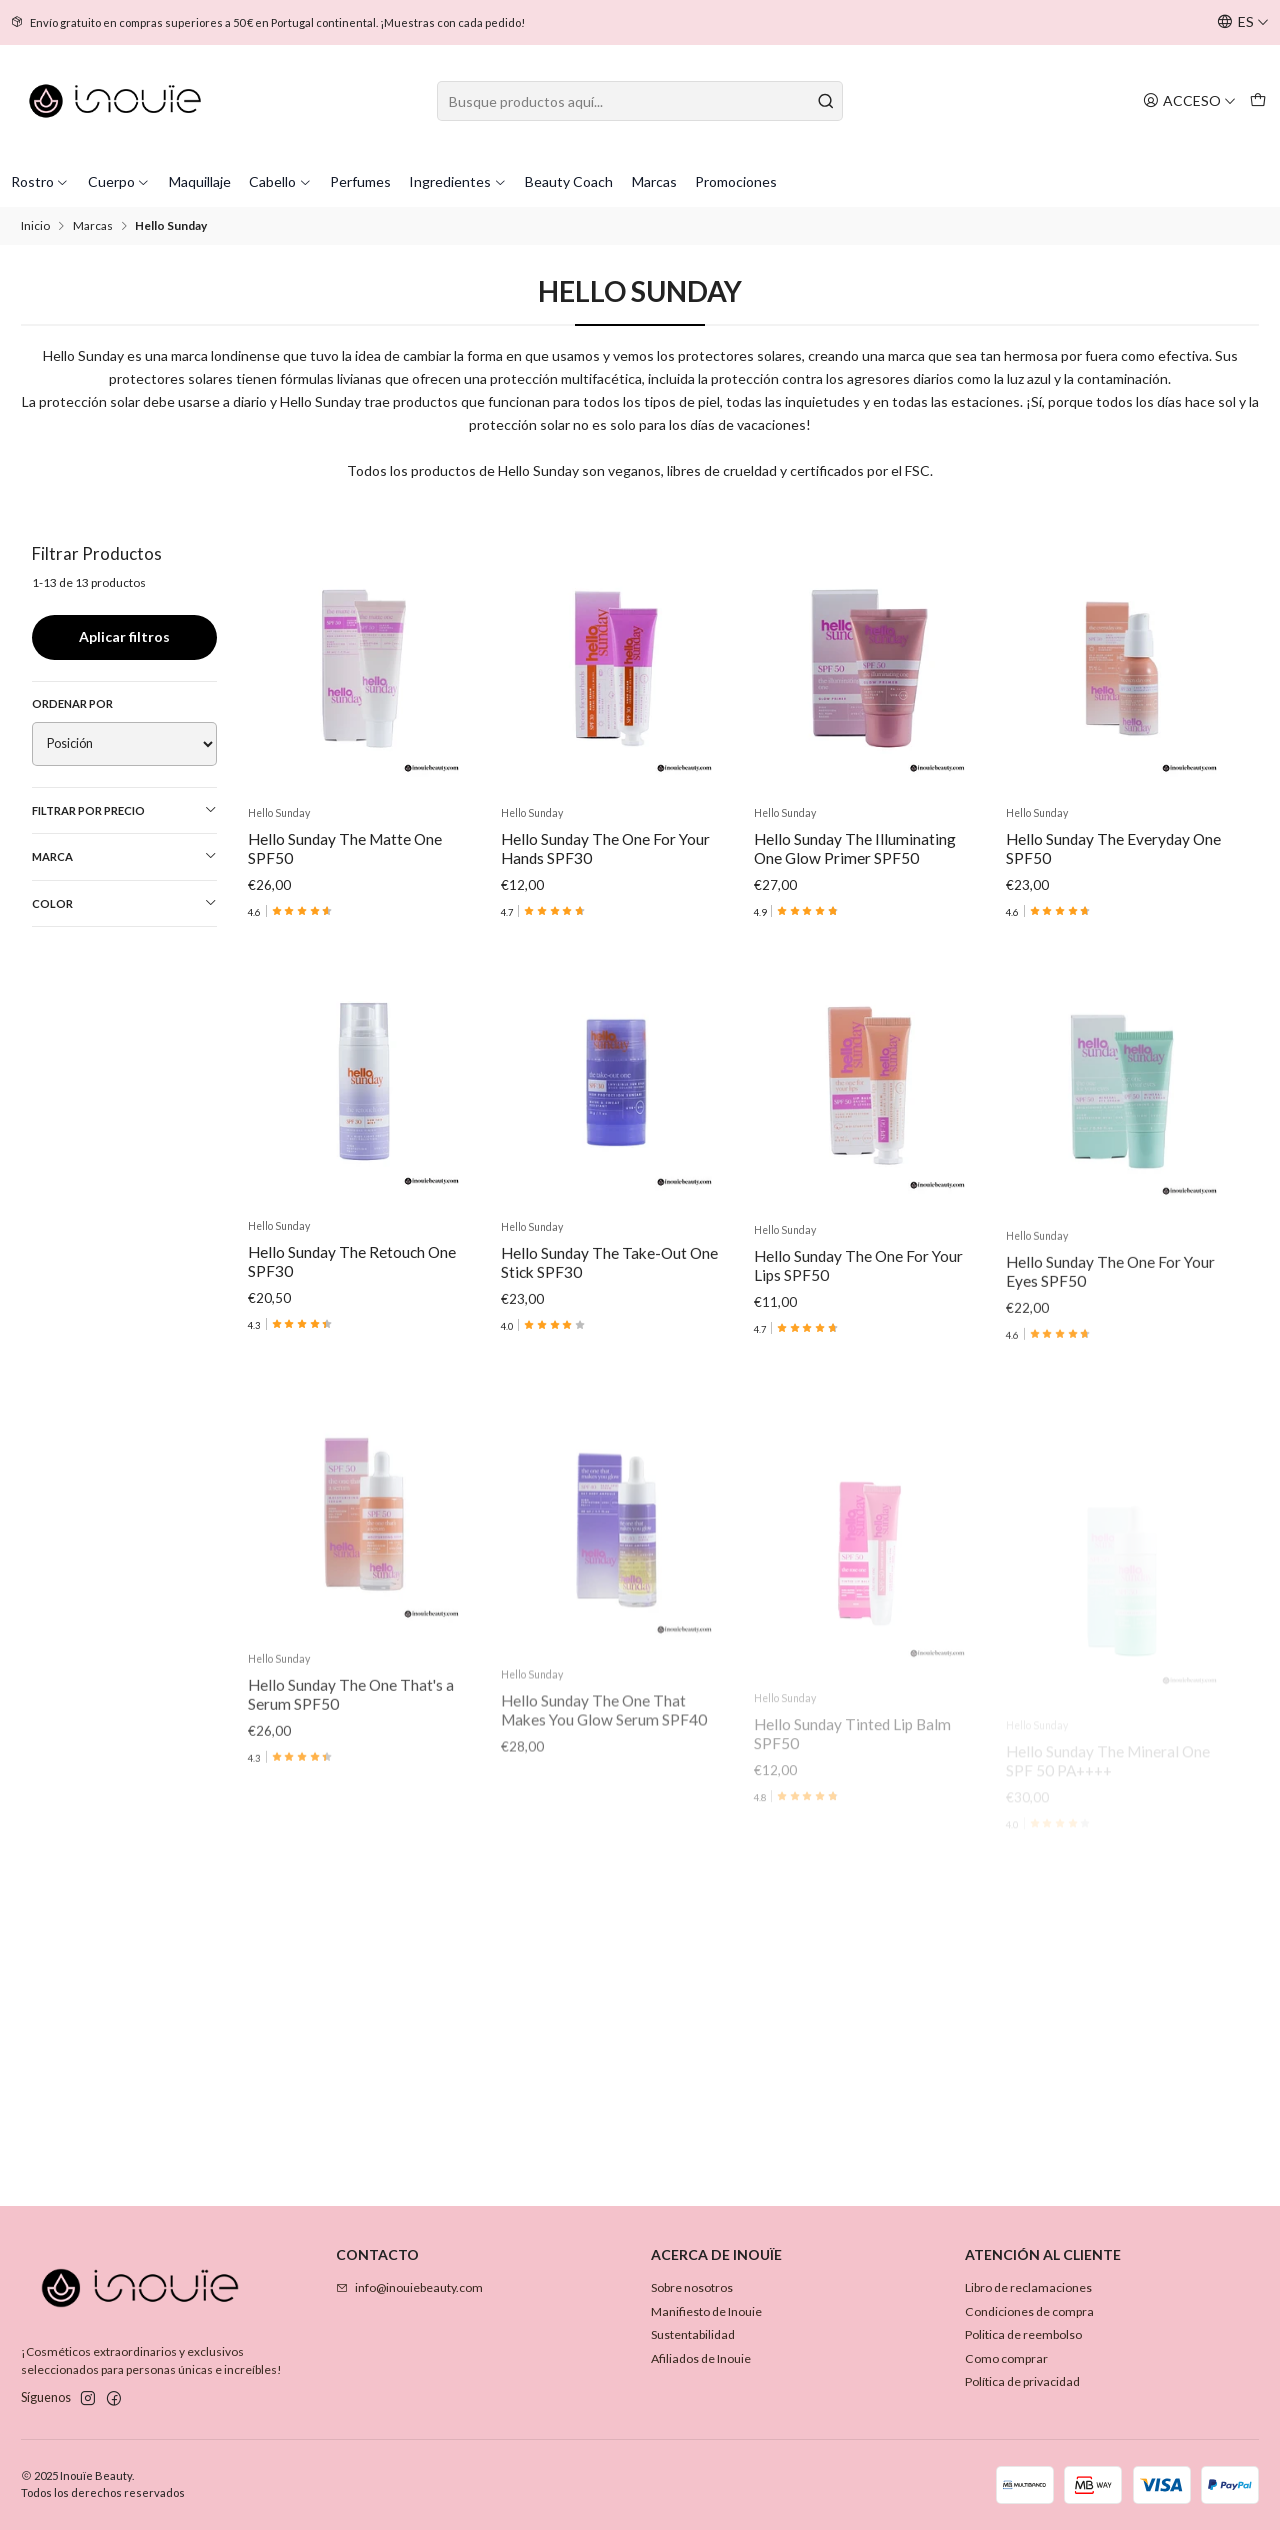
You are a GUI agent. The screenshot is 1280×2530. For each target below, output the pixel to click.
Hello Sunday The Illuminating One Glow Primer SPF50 (855, 848)
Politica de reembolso (1023, 2334)
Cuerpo (119, 181)
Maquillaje (200, 181)
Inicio (35, 226)
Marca (124, 856)
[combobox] (640, 101)
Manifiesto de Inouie (706, 2311)
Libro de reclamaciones (1028, 2287)
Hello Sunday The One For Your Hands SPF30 (605, 848)
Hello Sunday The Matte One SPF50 (345, 848)
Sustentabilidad (693, 2334)
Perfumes (360, 181)
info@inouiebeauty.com (409, 2287)
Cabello (280, 181)
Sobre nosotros (692, 2287)
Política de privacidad (1022, 2381)
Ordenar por (72, 703)
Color (124, 903)
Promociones (736, 181)
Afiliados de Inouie (701, 2358)
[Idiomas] (1243, 22)
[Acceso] (1189, 100)
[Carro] (1257, 100)
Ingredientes (458, 181)
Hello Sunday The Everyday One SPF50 (1113, 848)
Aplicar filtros (124, 636)
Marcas (654, 181)
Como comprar (1006, 2358)
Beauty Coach (569, 181)
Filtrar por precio (124, 810)
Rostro (40, 181)
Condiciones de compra (1029, 2311)
